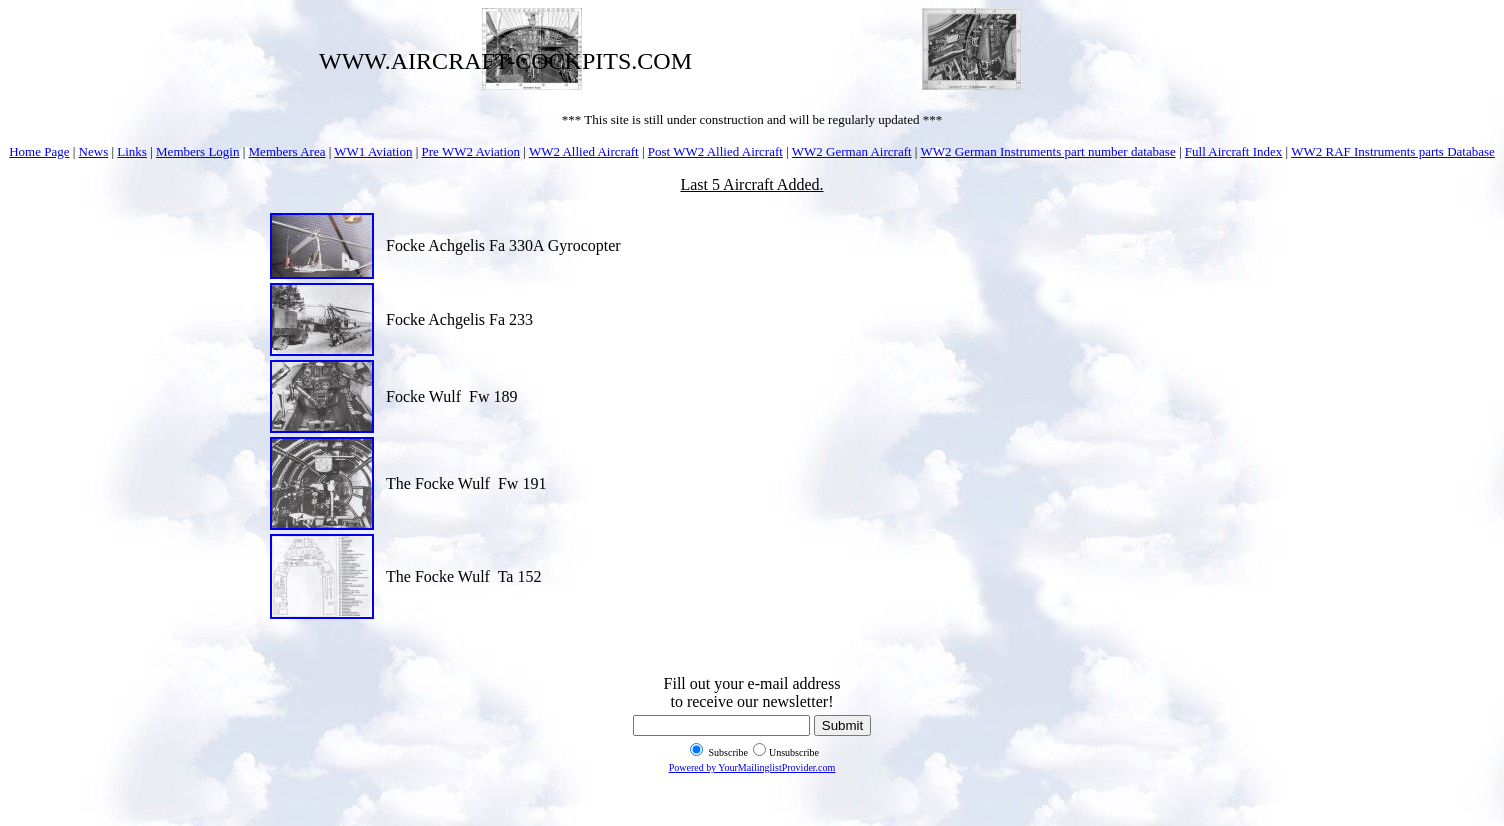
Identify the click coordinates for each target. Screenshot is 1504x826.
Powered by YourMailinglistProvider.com (752, 767)
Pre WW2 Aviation (471, 151)
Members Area (287, 151)
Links (132, 151)
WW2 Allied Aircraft (584, 151)
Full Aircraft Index (1233, 151)
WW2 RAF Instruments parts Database (1393, 151)
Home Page (39, 151)
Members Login (197, 151)
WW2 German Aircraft (852, 151)
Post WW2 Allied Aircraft (715, 151)
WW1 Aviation (373, 151)
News (94, 151)
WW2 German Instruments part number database (1047, 151)
